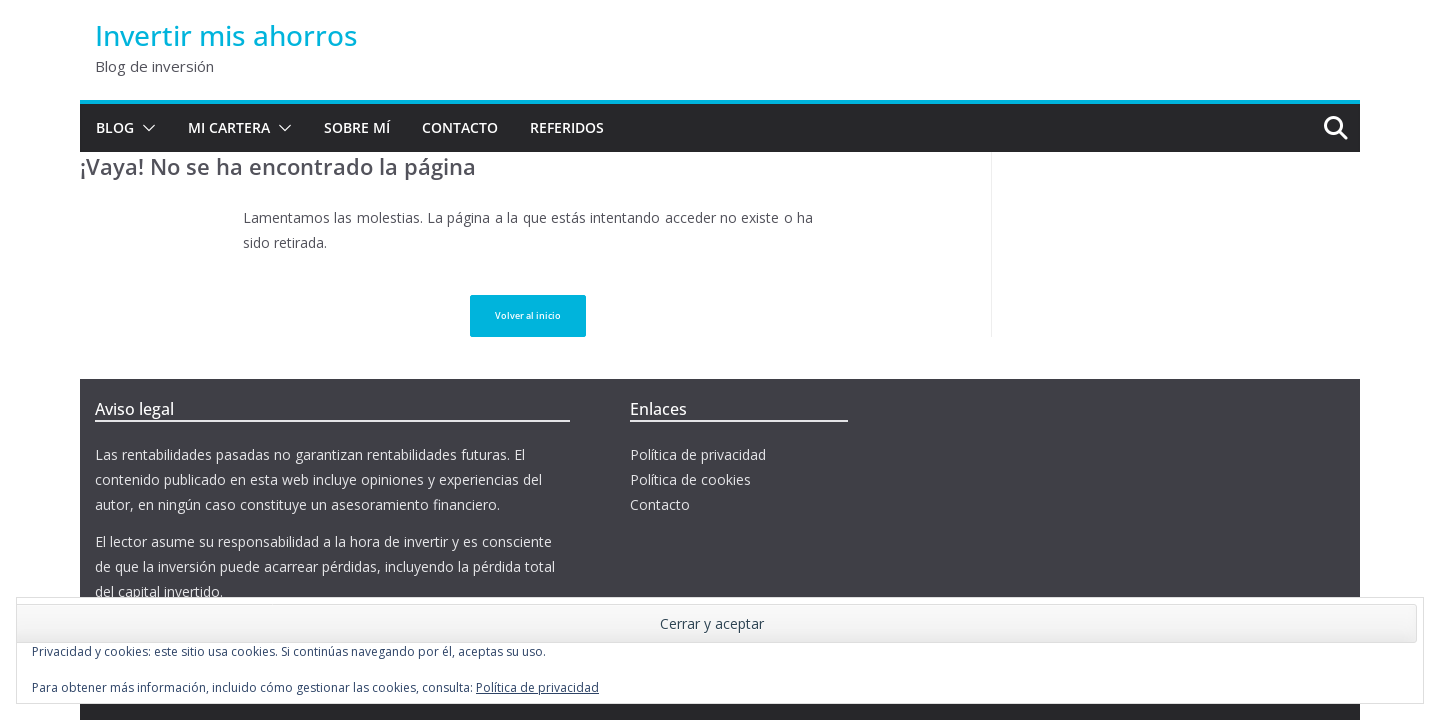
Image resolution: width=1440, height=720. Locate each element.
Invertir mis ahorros (226, 35)
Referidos (567, 127)
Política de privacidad (698, 454)
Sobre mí (357, 127)
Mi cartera (229, 127)
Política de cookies (690, 479)
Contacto (460, 127)
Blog (115, 127)
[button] (145, 128)
